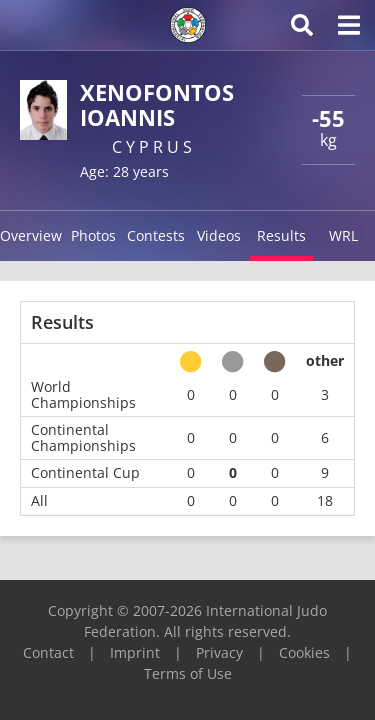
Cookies (304, 652)
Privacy (219, 652)
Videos (219, 235)
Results (281, 235)
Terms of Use (188, 673)
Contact (48, 652)
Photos (93, 235)
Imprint (135, 652)
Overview (31, 235)
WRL (343, 235)
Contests (156, 235)
